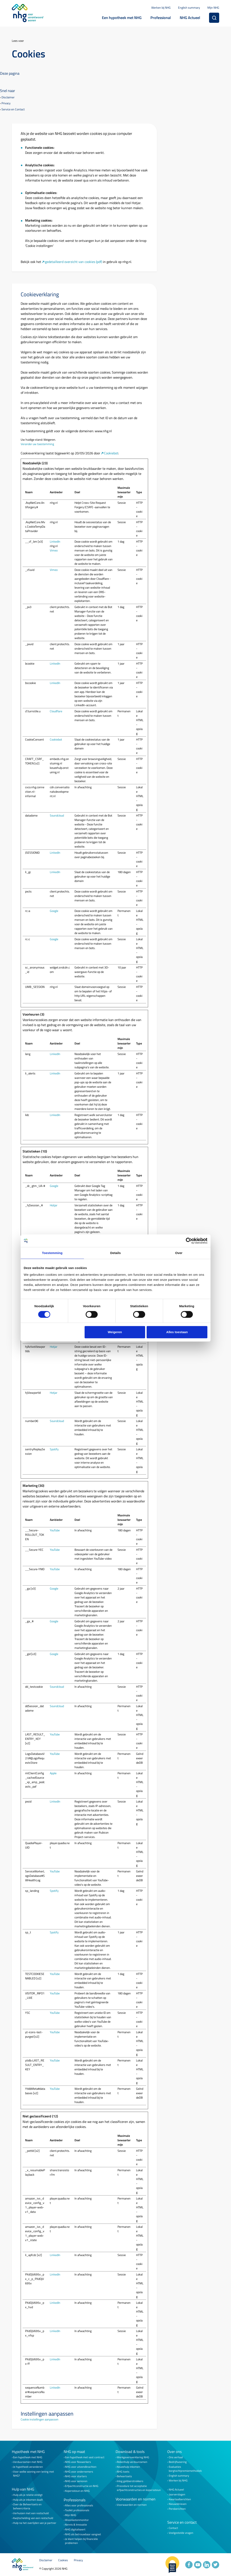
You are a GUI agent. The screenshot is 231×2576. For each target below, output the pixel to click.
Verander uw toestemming (37, 444)
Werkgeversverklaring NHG (133, 2457)
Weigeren (115, 1332)
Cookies (63, 2560)
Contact (173, 2528)
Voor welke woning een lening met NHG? (33, 2474)
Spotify (54, 1449)
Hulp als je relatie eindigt (28, 2495)
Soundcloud (57, 815)
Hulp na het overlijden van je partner (34, 2523)
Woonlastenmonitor (77, 2520)
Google (54, 911)
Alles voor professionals (79, 2505)
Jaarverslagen (177, 2494)
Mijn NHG (213, 7)
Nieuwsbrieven (177, 2504)
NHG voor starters (76, 2476)
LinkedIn (55, 541)
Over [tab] (178, 1253)
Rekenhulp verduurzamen (132, 2462)
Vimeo (54, 550)
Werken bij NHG (161, 7)
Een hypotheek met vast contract (84, 2457)
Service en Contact (13, 109)
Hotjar (53, 1205)
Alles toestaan (177, 1332)
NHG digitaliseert (75, 2529)
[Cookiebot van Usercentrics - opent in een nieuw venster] (188, 1241)
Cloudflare (56, 711)
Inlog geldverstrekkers (130, 2481)
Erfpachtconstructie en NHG (81, 2486)
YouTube (55, 1530)
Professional (160, 17)
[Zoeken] (214, 18)
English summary (189, 7)
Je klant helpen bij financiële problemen (81, 2541)
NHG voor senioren (76, 2481)
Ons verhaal (176, 2457)
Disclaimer (8, 97)
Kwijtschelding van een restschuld (33, 2518)
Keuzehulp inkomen (128, 2467)
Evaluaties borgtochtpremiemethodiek (185, 2469)
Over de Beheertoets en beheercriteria (27, 2506)
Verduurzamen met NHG (27, 2462)
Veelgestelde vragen (181, 2533)
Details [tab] (115, 1253)
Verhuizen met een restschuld (31, 2513)
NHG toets (123, 2472)
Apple (53, 1773)
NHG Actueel (190, 17)
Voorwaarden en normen (132, 2505)
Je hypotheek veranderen (28, 2467)
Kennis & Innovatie (76, 2525)
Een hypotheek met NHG (122, 17)
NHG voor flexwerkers (78, 2462)
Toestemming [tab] (52, 1253)
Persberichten (177, 2509)
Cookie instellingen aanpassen (39, 2419)
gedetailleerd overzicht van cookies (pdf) (73, 261)
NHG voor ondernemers (79, 2472)
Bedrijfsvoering (178, 2462)
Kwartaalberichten (180, 2499)
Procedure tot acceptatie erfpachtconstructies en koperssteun (139, 2488)
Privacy (6, 103)
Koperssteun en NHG (77, 2491)
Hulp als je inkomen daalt (28, 2500)
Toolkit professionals (77, 2510)
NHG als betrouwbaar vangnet (83, 2534)
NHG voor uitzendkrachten (80, 2467)
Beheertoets (124, 2476)
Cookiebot (111, 453)
